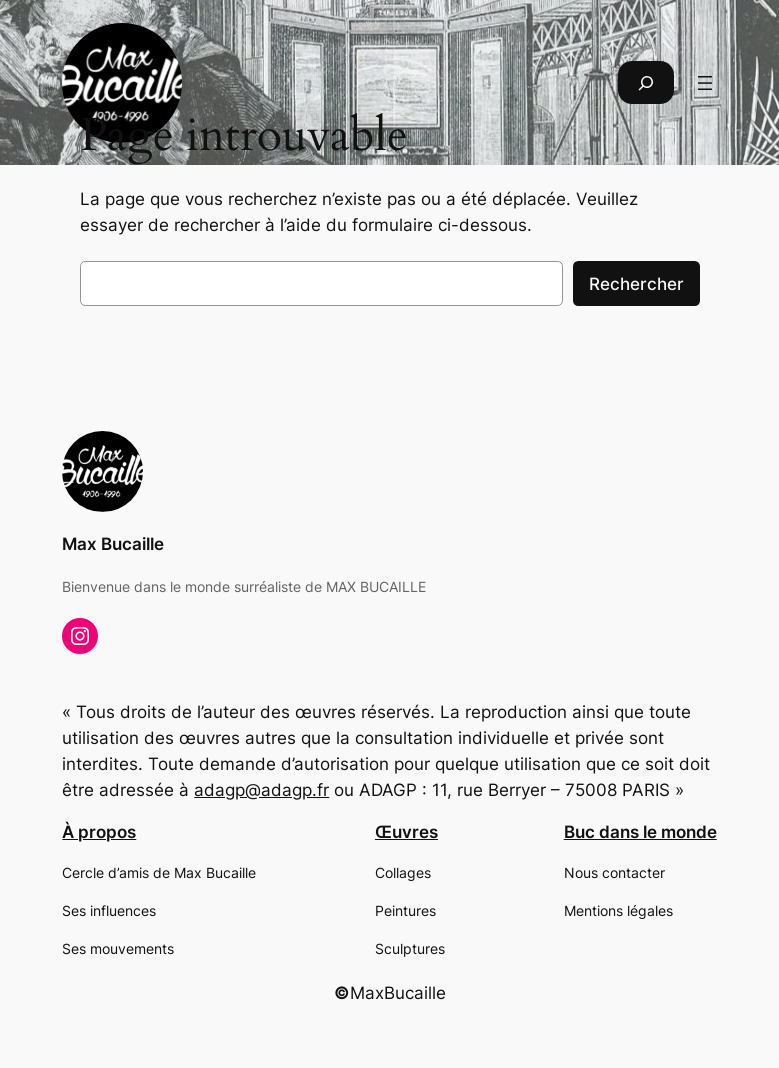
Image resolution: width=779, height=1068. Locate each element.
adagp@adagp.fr (261, 790)
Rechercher (636, 284)
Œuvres (406, 832)
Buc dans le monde (640, 832)
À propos (99, 832)
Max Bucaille (113, 544)
